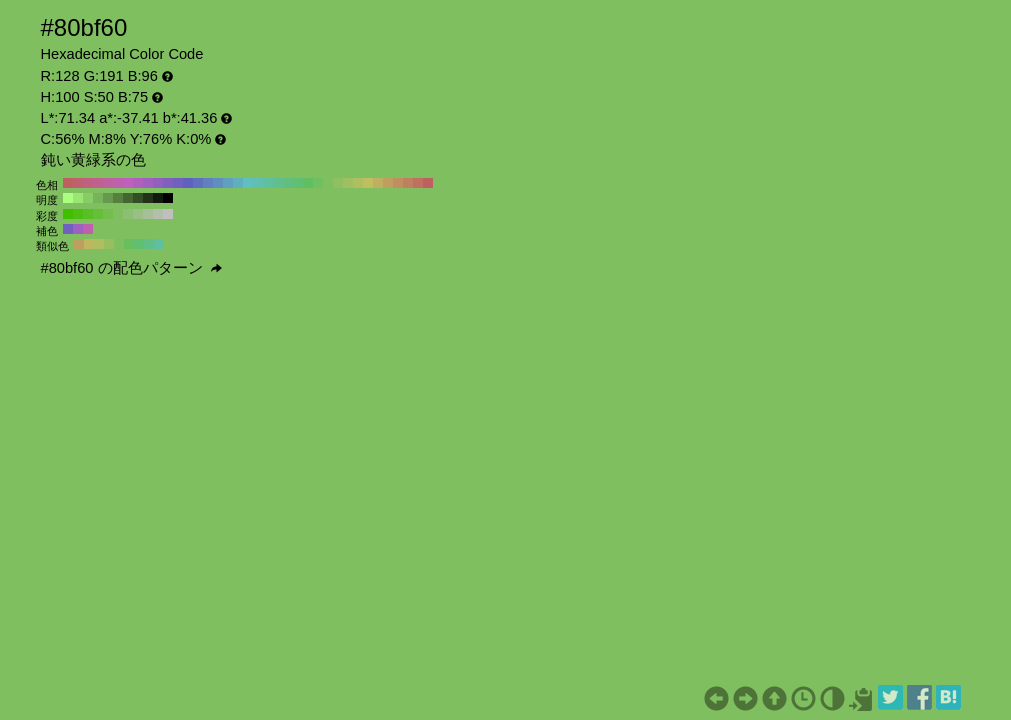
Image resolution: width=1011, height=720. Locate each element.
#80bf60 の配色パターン (131, 268)
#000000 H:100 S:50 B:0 (168, 198)
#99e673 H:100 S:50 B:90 (78, 198)
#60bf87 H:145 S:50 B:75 (149, 244)
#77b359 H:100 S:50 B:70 (98, 198)
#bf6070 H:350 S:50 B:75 (78, 183)
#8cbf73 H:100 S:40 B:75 (128, 214)
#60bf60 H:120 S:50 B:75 (308, 183)
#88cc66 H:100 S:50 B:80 (88, 198)
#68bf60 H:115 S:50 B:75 (129, 244)
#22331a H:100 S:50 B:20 (148, 198)
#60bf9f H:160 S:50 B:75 (268, 183)
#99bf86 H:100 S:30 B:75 (138, 214)
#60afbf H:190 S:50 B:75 (238, 183)
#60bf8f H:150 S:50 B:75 (278, 183)
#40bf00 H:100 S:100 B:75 (68, 214)
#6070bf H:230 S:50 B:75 (198, 183)
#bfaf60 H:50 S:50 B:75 (378, 183)
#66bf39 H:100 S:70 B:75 (98, 214)
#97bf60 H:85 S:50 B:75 (109, 244)
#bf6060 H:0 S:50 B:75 (428, 183)
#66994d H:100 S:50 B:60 (108, 198)
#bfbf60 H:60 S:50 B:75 (368, 183)
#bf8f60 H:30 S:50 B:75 (398, 183)
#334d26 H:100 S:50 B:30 (138, 198)
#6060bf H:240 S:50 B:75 (188, 183)
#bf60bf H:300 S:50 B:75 (128, 183)
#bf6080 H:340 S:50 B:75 (88, 183)
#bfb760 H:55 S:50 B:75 (89, 244)
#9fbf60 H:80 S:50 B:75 (348, 183)
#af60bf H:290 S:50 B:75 (138, 183)
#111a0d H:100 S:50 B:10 (158, 198)
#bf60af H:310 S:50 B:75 (118, 183)
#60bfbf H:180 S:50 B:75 (248, 183)
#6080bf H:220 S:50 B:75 (208, 183)
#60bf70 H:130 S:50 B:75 (298, 183)
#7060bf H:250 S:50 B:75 (178, 183)
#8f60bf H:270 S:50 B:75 (158, 183)
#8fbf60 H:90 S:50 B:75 (338, 183)
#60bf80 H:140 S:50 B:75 (288, 183)
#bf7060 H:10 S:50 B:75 (418, 183)
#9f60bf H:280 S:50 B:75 (148, 183)
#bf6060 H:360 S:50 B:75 (68, 183)
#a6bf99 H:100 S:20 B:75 (148, 214)
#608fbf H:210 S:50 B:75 (218, 183)
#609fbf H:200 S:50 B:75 (228, 183)
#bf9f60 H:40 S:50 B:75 (388, 183)
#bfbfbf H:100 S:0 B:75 (168, 214)
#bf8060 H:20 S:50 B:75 (408, 183)
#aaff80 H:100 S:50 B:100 (68, 198)
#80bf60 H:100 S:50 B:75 (328, 183)
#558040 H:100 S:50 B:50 (118, 198)
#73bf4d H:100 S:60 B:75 (108, 214)
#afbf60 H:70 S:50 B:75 (358, 183)
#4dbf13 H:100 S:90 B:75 (78, 214)
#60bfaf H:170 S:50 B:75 (258, 183)
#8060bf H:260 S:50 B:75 (168, 183)
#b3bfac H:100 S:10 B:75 (158, 214)
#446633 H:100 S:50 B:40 (128, 198)
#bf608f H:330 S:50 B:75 (98, 183)
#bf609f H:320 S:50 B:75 (108, 183)
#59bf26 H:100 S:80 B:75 (88, 214)
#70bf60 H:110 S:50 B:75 (318, 183)
